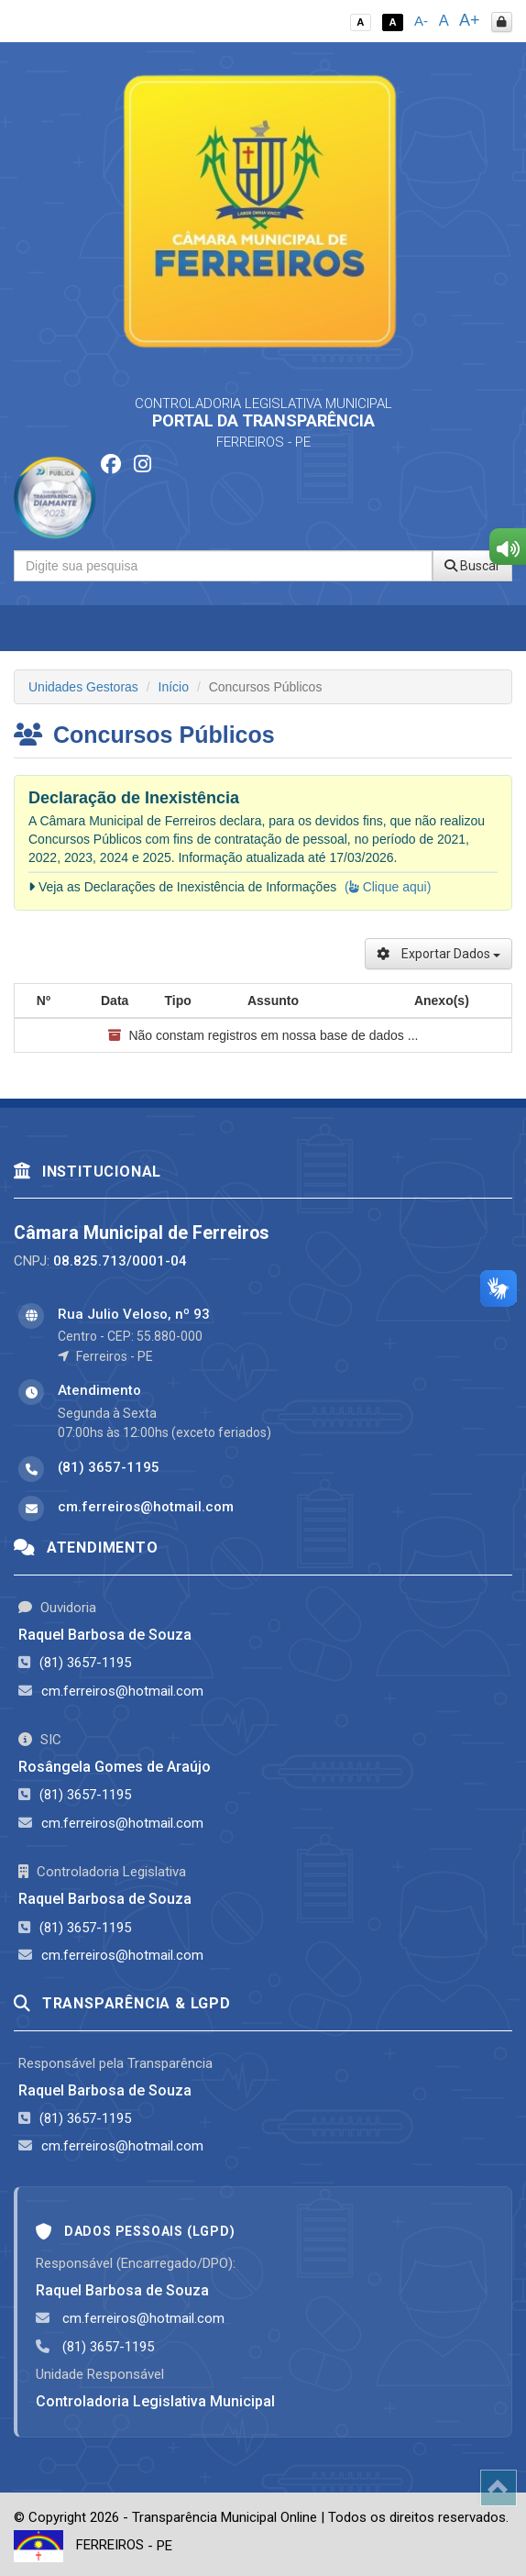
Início (174, 687)
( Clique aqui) (388, 886)
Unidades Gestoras (83, 687)
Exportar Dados (438, 953)
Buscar (472, 565)
